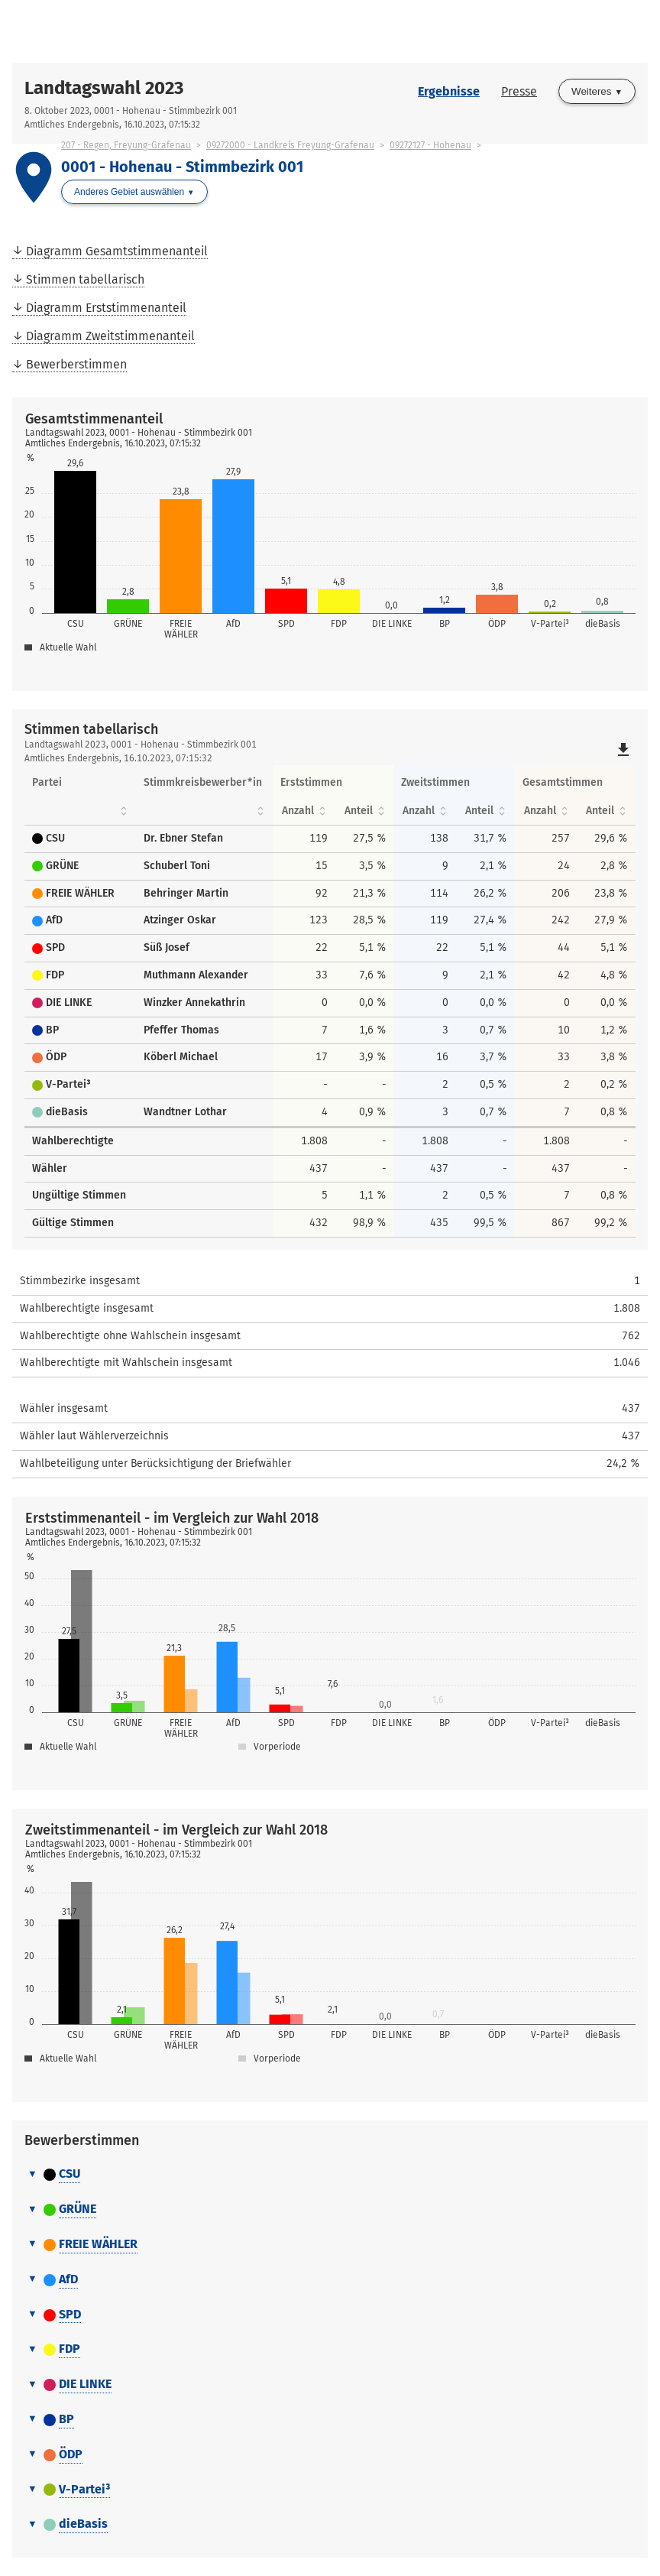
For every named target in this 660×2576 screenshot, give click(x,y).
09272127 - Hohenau (430, 145)
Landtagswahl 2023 (103, 88)
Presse (519, 91)
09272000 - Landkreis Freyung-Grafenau (290, 145)
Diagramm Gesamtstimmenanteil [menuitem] (117, 251)
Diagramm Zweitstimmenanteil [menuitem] (110, 336)
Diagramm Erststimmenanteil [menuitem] (106, 307)
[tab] (330, 2174)
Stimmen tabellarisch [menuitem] (85, 279)
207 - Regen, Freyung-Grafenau (126, 145)
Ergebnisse (449, 91)
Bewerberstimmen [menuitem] (76, 364)
